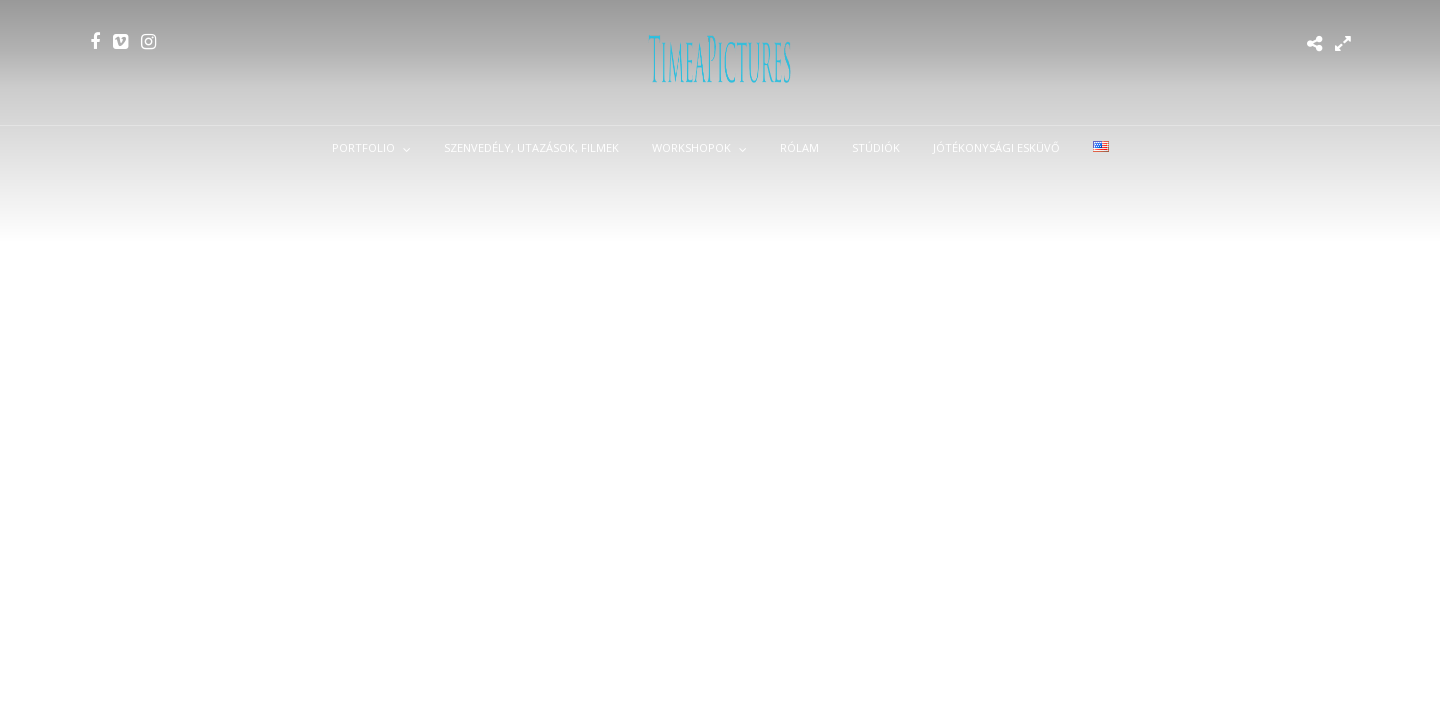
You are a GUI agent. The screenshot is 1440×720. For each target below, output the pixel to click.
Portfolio (363, 147)
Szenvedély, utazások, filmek (531, 147)
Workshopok (691, 147)
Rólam (799, 147)
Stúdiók (876, 147)
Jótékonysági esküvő (996, 147)
